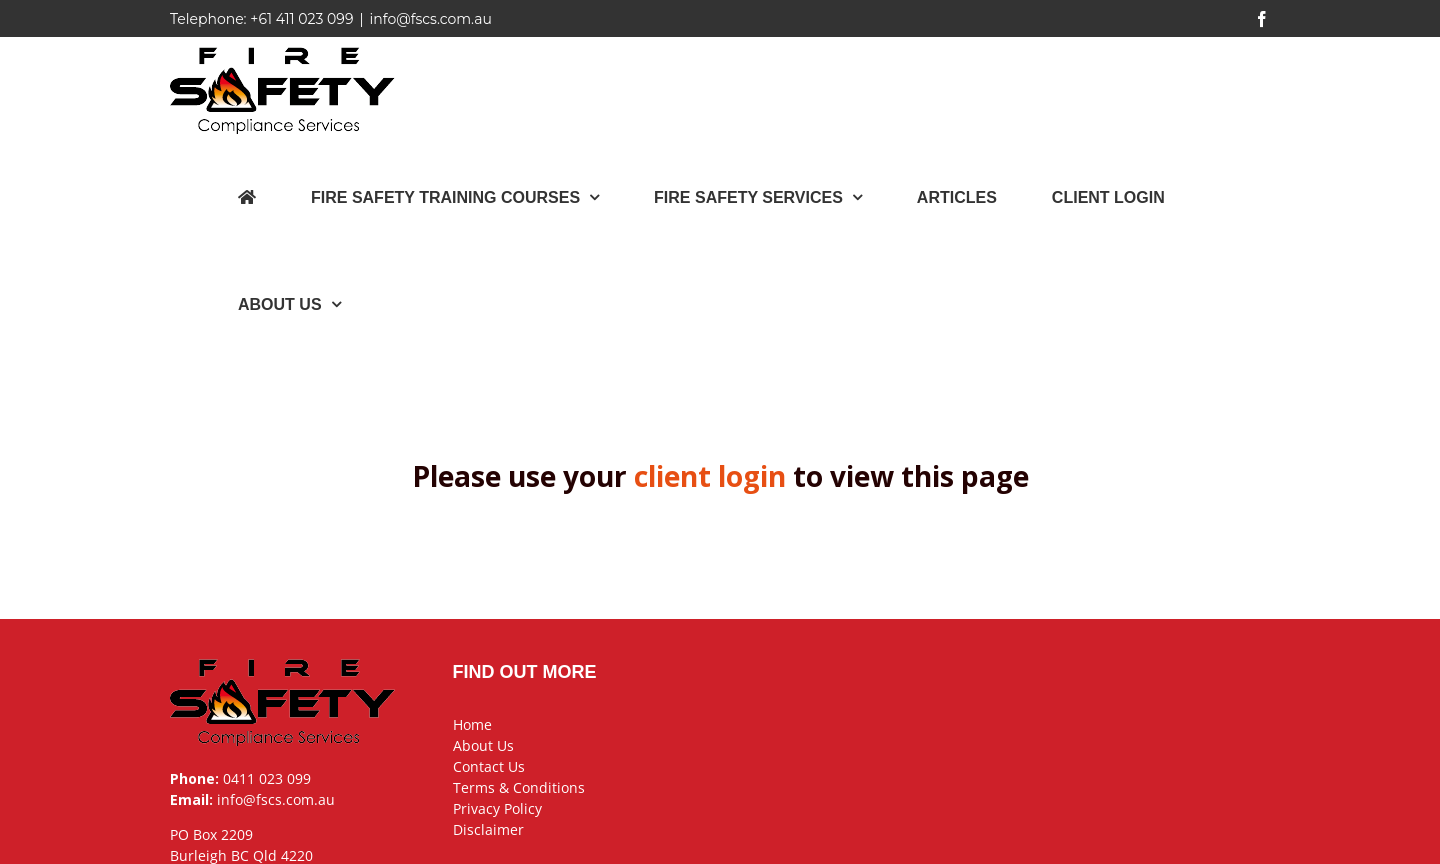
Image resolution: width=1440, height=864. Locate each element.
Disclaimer (488, 829)
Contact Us (489, 766)
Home (472, 724)
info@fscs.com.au (431, 19)
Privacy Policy (497, 808)
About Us (483, 745)
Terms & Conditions (519, 787)
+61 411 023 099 (301, 19)
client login (710, 476)
